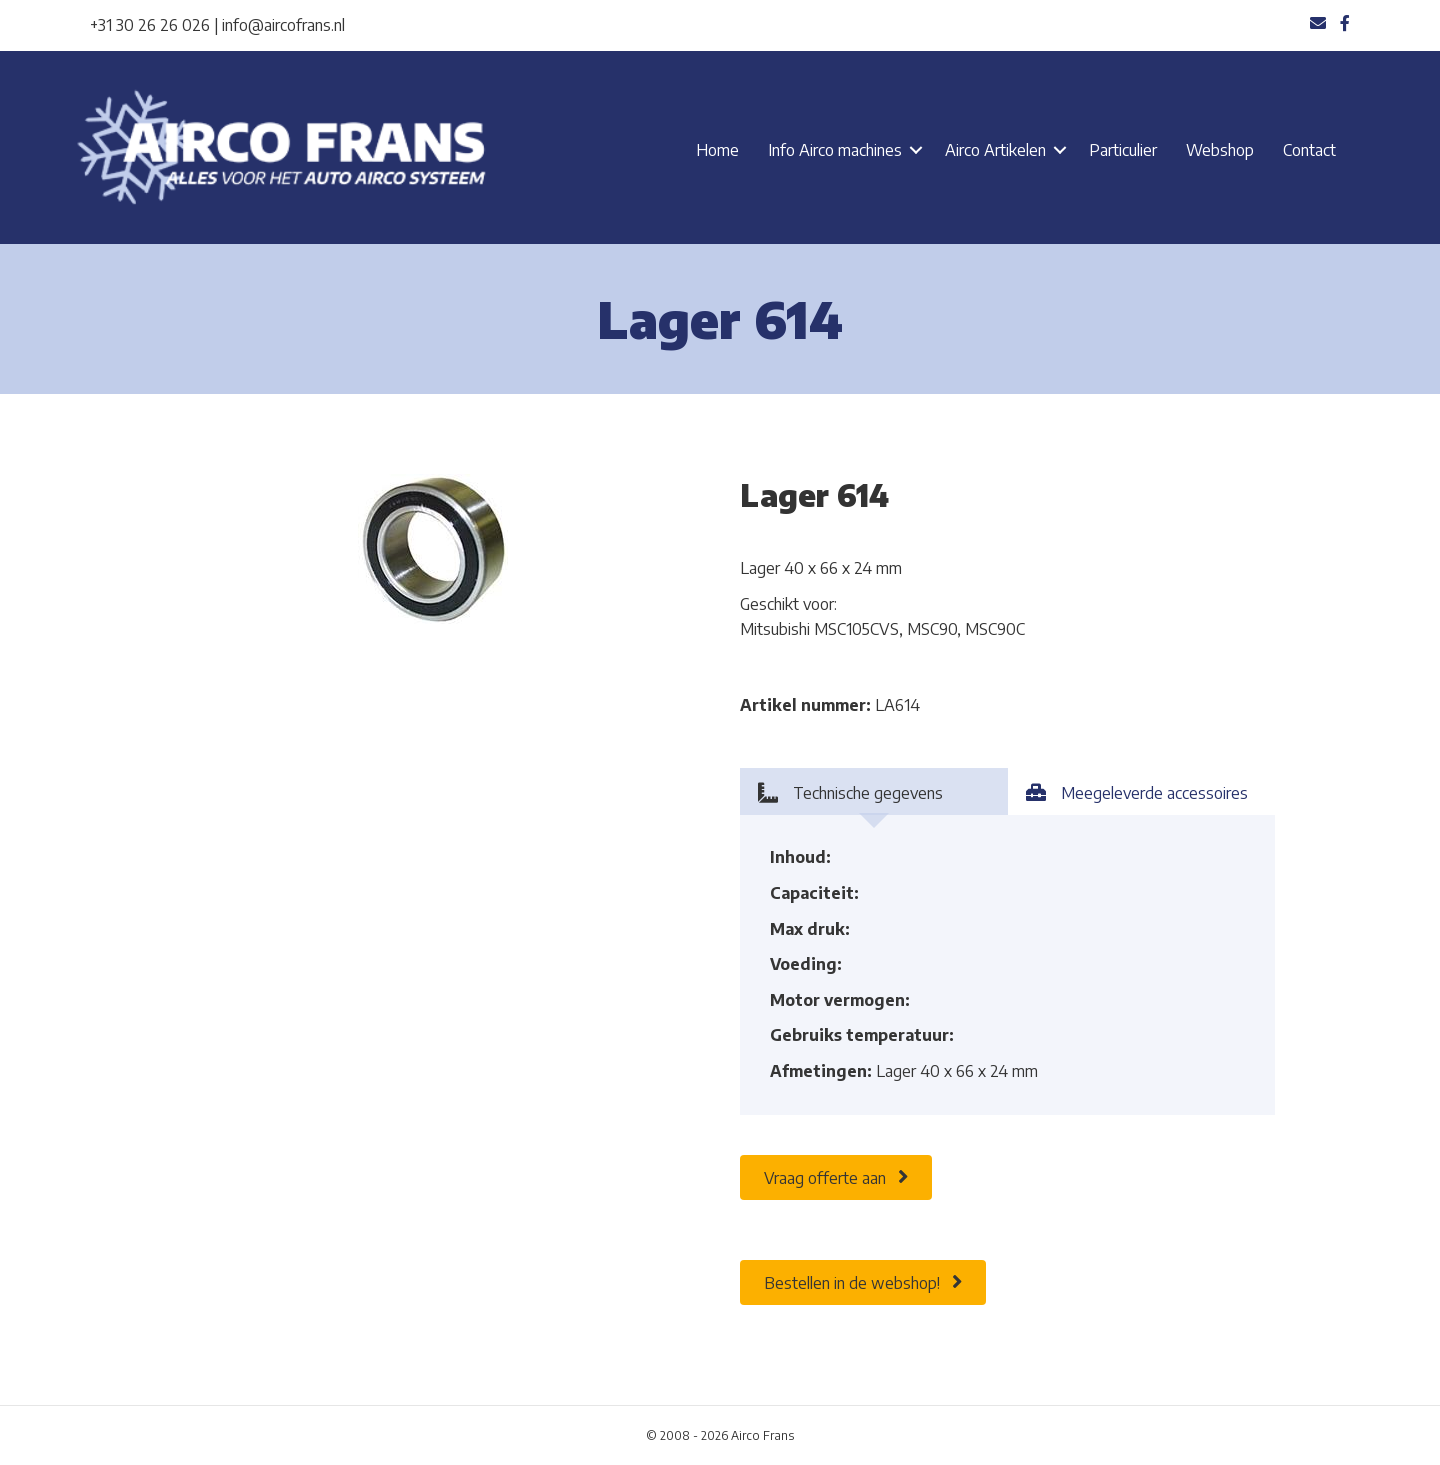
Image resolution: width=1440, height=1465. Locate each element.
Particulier (1123, 150)
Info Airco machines (835, 150)
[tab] (874, 791)
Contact (1309, 150)
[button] (916, 150)
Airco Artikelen (995, 150)
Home (717, 150)
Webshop (1220, 150)
